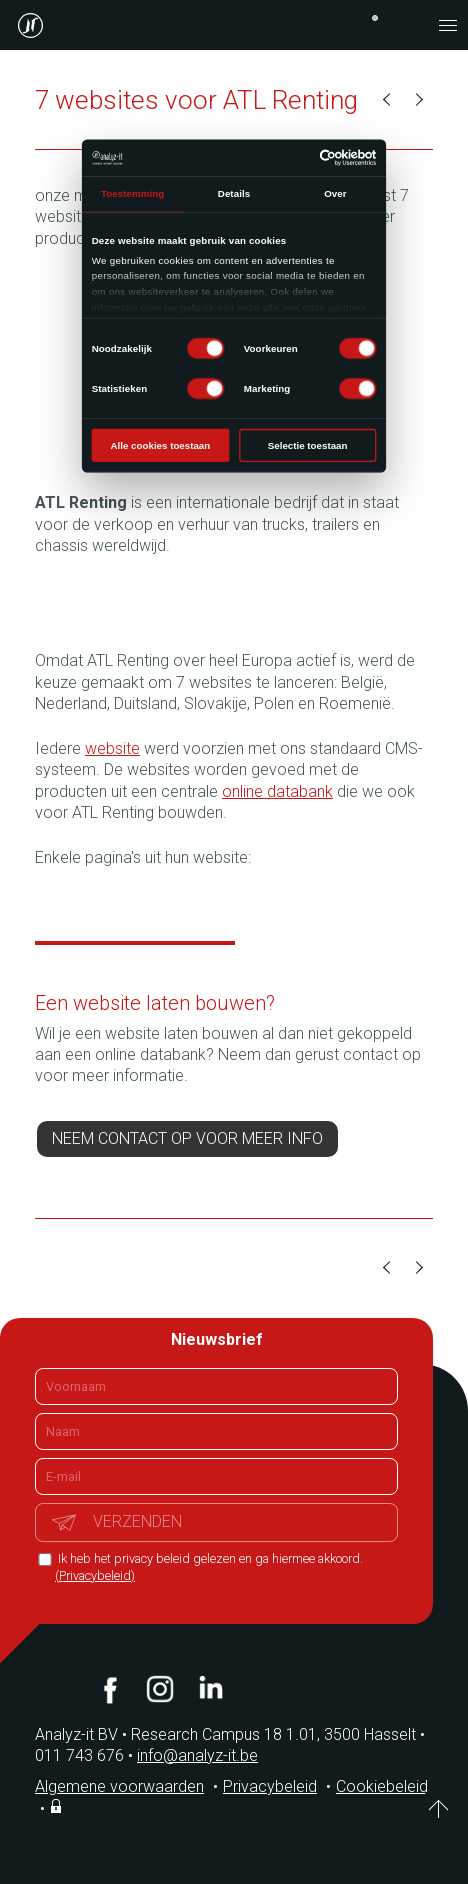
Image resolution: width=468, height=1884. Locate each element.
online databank (277, 791)
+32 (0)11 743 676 (375, 18)
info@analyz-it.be (197, 1755)
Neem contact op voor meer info (187, 1138)
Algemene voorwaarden (119, 1786)
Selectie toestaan (308, 445)
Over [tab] (335, 193)
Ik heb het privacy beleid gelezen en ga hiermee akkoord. (209, 1567)
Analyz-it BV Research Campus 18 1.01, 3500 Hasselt (225, 1734)
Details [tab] (234, 193)
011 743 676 (86, 1755)
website (112, 748)
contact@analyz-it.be (408, 25)
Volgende (418, 100)
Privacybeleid (270, 1786)
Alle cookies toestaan (161, 445)
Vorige (388, 100)
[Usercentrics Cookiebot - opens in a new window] (320, 157)
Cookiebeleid (382, 1786)
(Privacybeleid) (95, 1575)
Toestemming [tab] (132, 193)
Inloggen (58, 1806)
